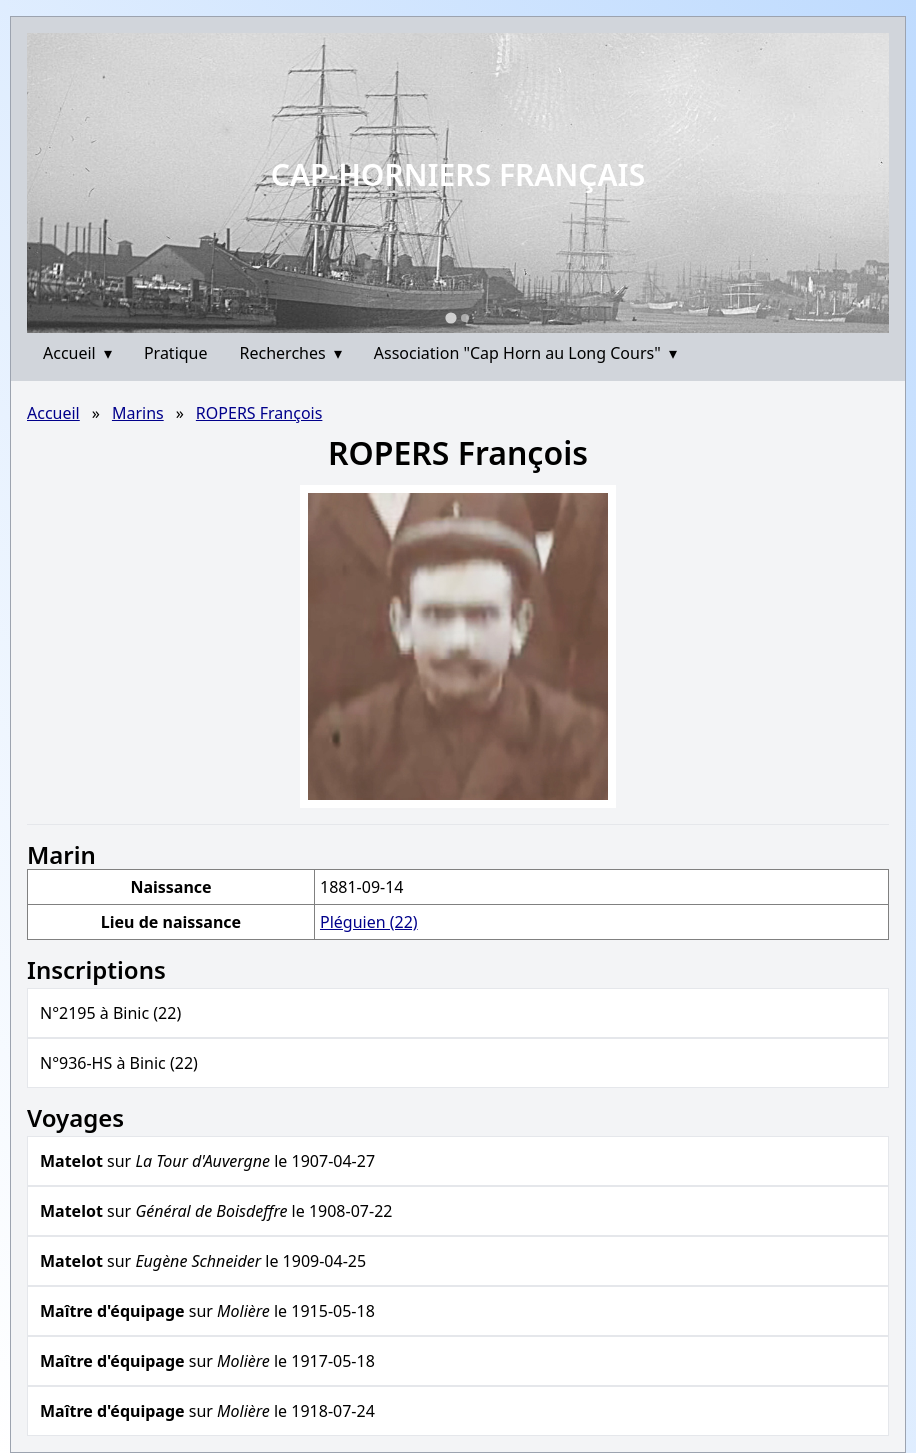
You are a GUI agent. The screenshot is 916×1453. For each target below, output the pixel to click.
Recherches (291, 353)
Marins (138, 413)
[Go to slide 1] (450, 317)
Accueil (77, 353)
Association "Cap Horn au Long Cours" (525, 353)
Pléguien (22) (369, 922)
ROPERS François (259, 413)
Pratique (176, 353)
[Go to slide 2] (465, 318)
